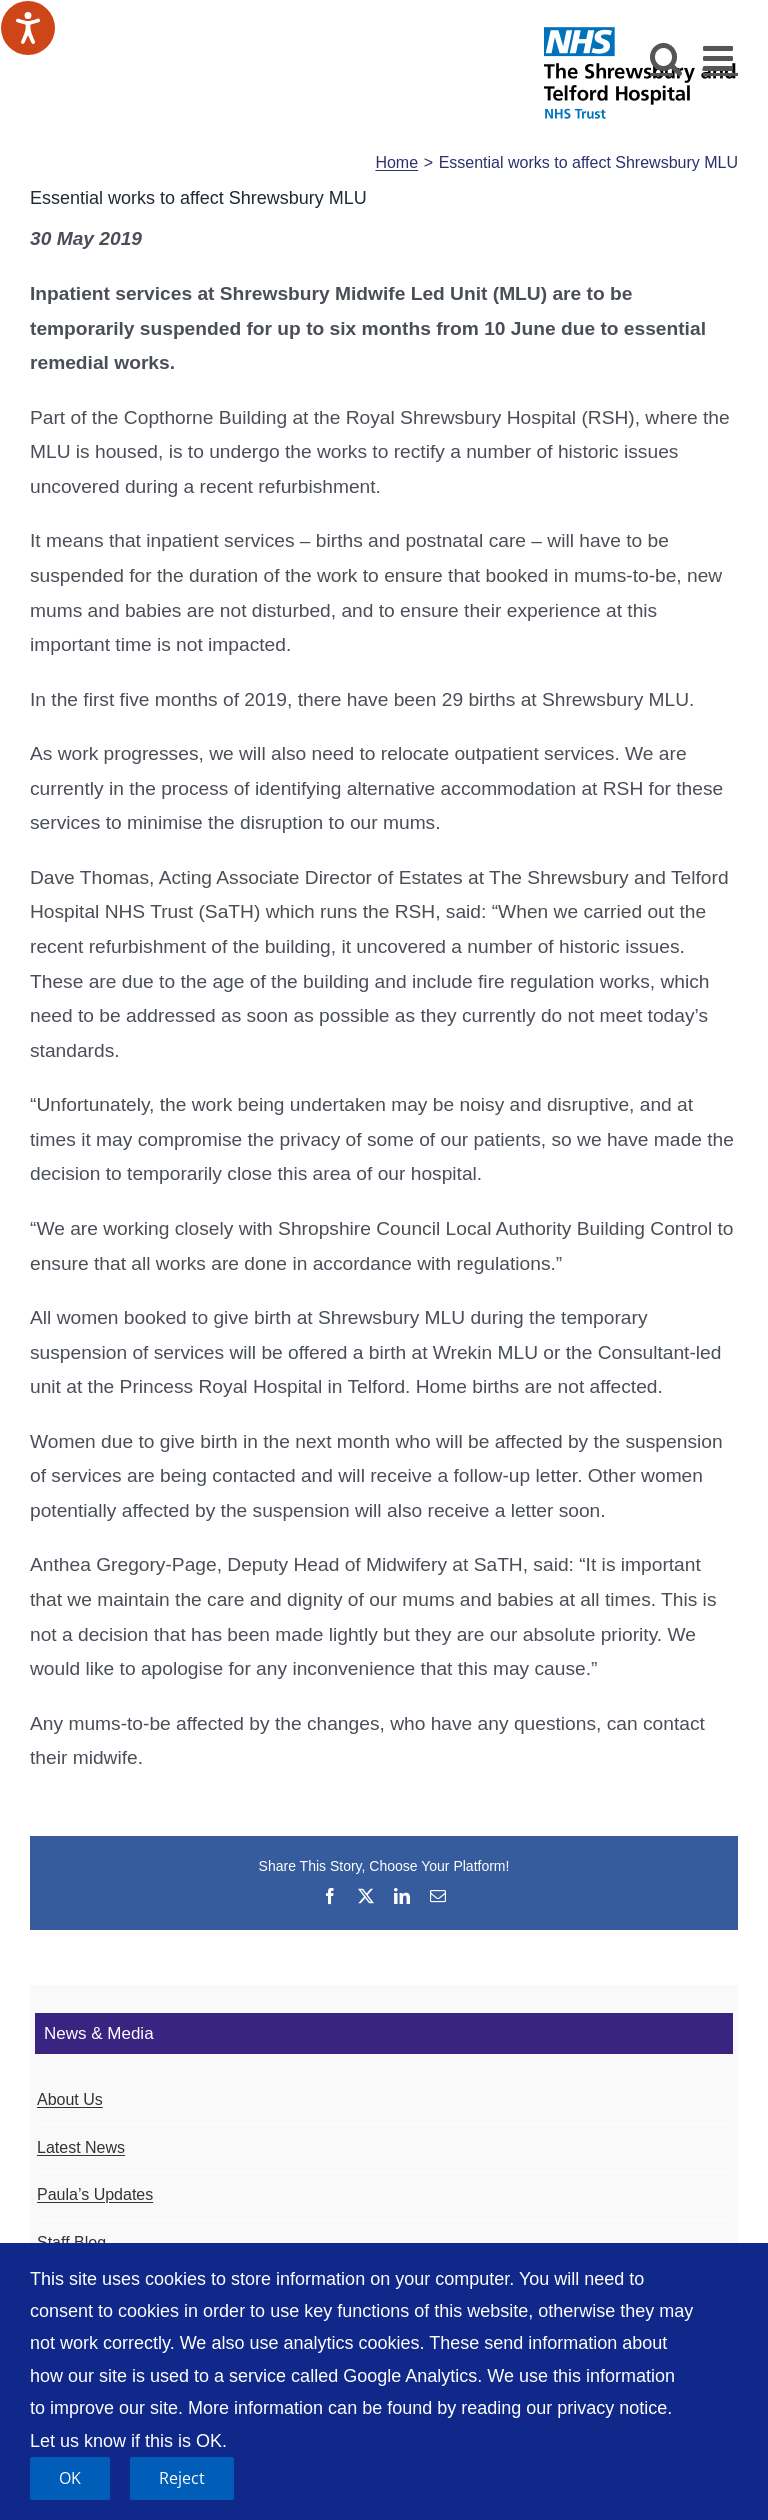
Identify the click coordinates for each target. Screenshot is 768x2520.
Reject (182, 2478)
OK (70, 2478)
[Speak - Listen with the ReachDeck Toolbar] (28, 28)
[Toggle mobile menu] (720, 57)
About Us (70, 2099)
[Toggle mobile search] (666, 57)
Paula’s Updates (95, 2194)
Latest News (81, 2147)
